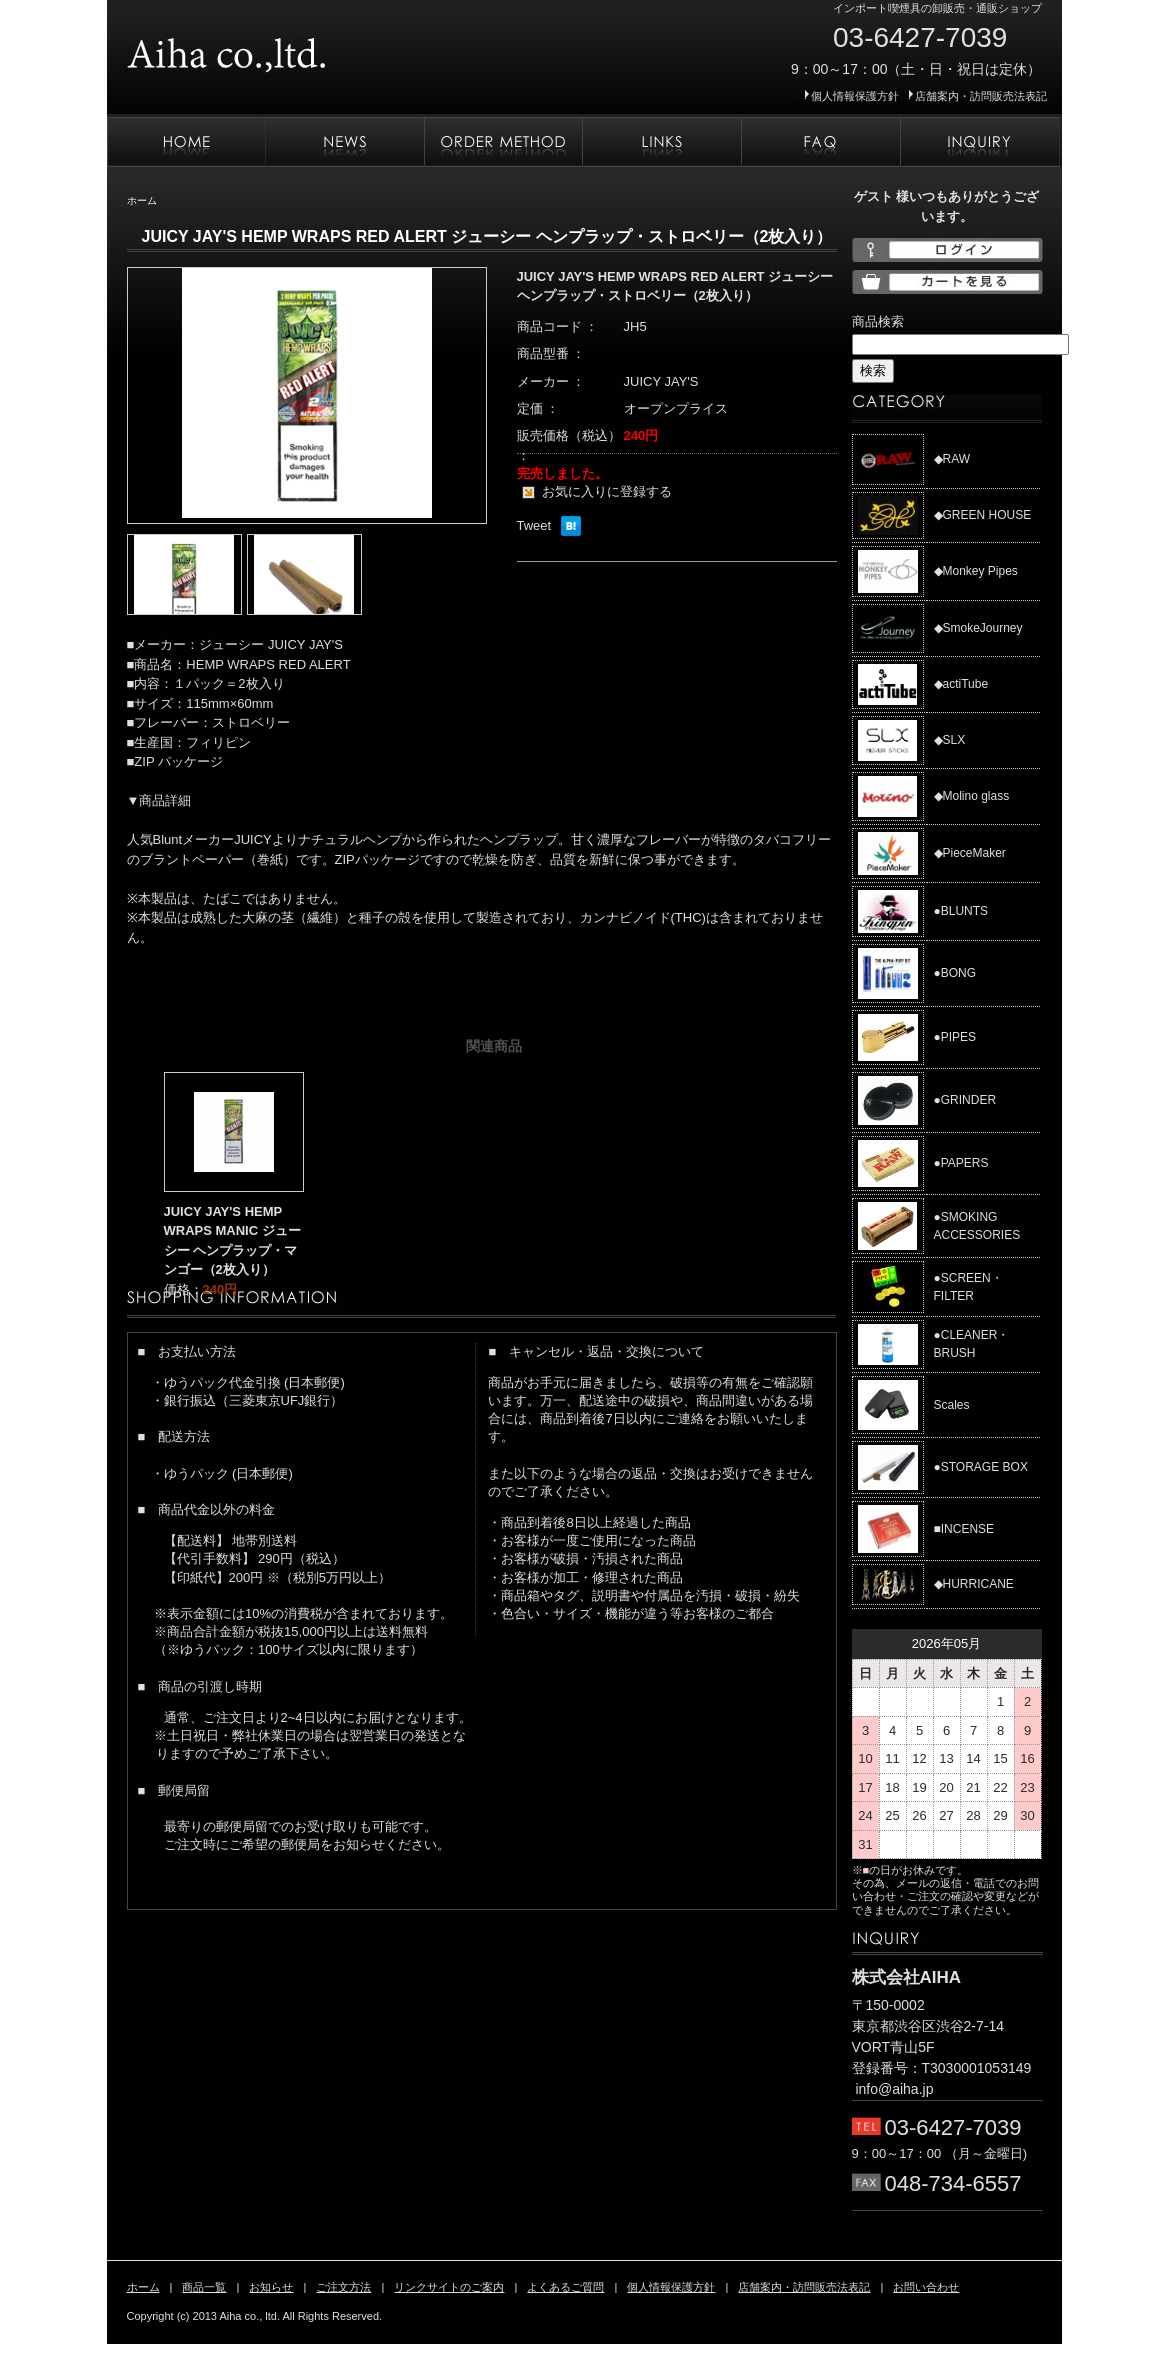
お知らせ (344, 142)
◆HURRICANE (974, 1584)
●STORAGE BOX (981, 1467)
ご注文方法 (503, 142)
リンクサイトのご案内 (661, 142)
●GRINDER (965, 1100)
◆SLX (950, 740)
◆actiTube (961, 684)
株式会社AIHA (287, 48)
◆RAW (952, 459)
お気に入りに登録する (607, 491)
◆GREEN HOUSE (983, 515)
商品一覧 (204, 2287)
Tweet (534, 525)
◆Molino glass (972, 796)
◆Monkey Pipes (976, 571)
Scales (952, 1405)
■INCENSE (964, 1529)
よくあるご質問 (820, 142)
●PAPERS (961, 1163)
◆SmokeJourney (978, 628)
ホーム (186, 142)
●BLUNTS (961, 911)
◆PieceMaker (970, 853)
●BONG (955, 973)
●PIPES (955, 1037)
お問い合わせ (980, 142)
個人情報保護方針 (855, 96)
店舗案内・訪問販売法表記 (981, 96)
